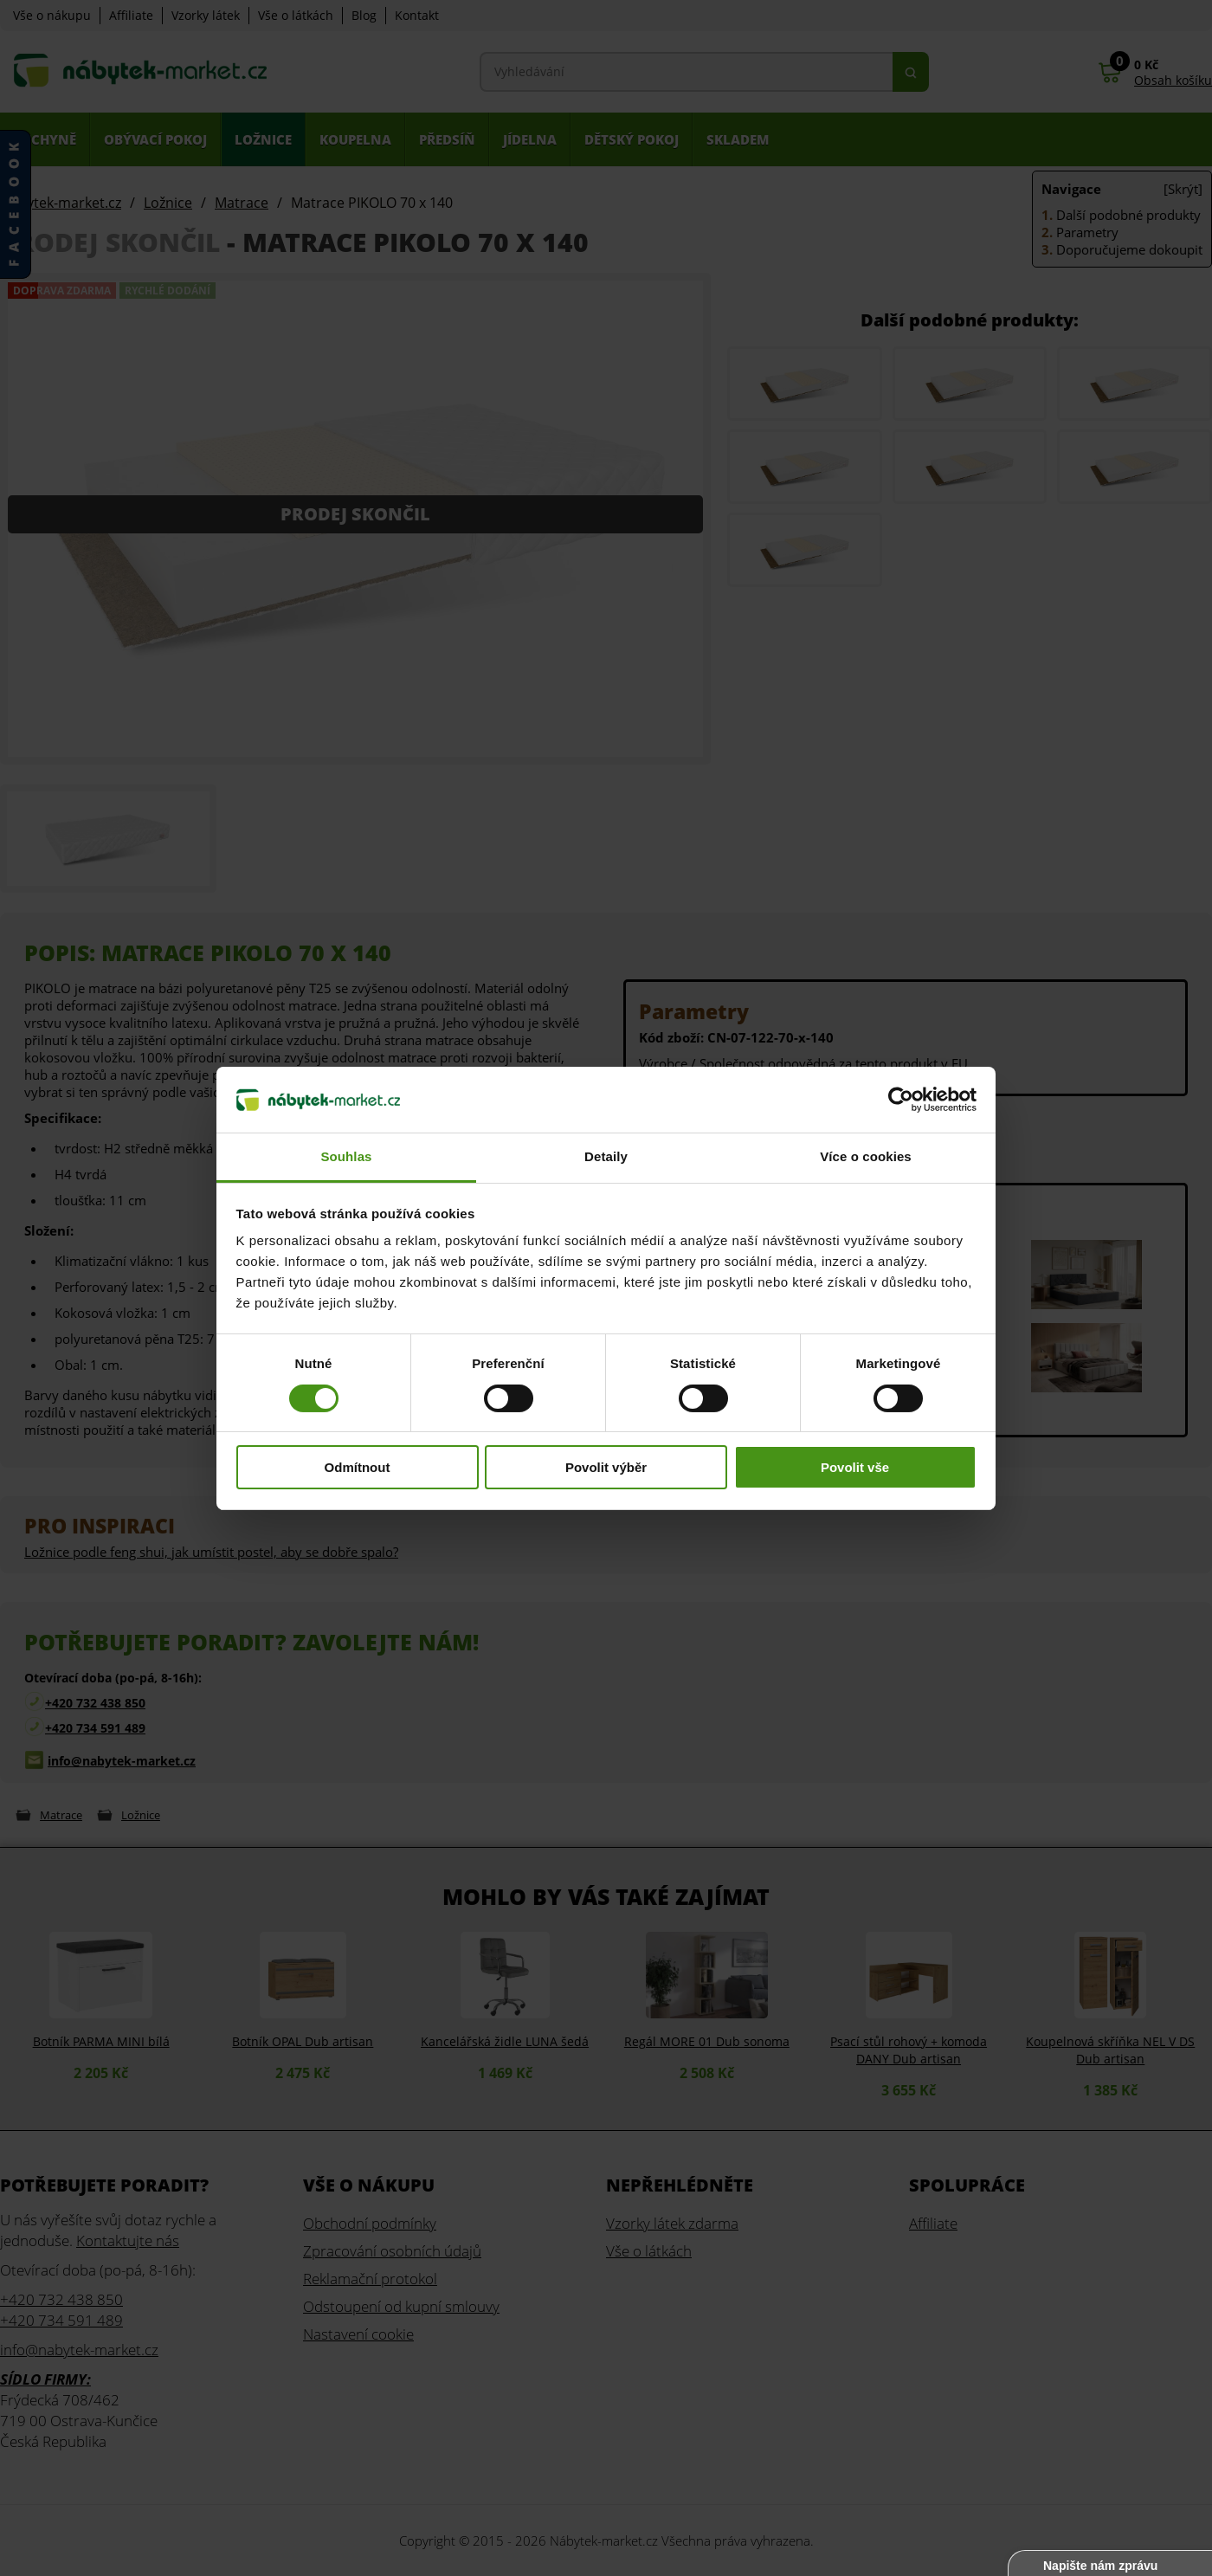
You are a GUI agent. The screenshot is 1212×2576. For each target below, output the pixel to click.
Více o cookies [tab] (866, 1156)
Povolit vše (855, 1467)
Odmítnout (357, 1467)
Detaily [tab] (606, 1156)
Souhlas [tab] (345, 1156)
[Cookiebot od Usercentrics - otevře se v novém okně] (901, 1100)
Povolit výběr (606, 1467)
